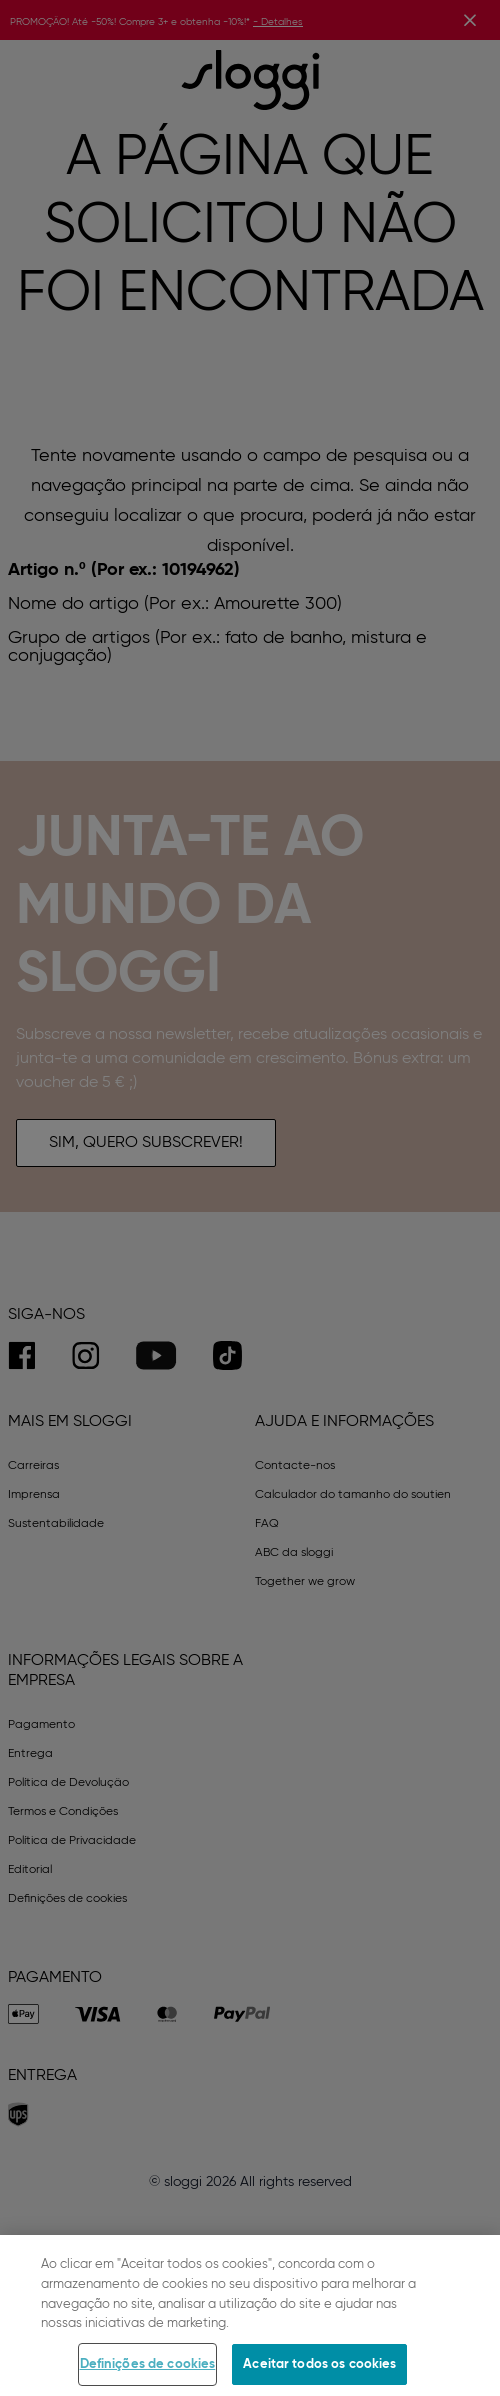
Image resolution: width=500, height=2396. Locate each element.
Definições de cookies (148, 2374)
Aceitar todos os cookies (319, 2374)
